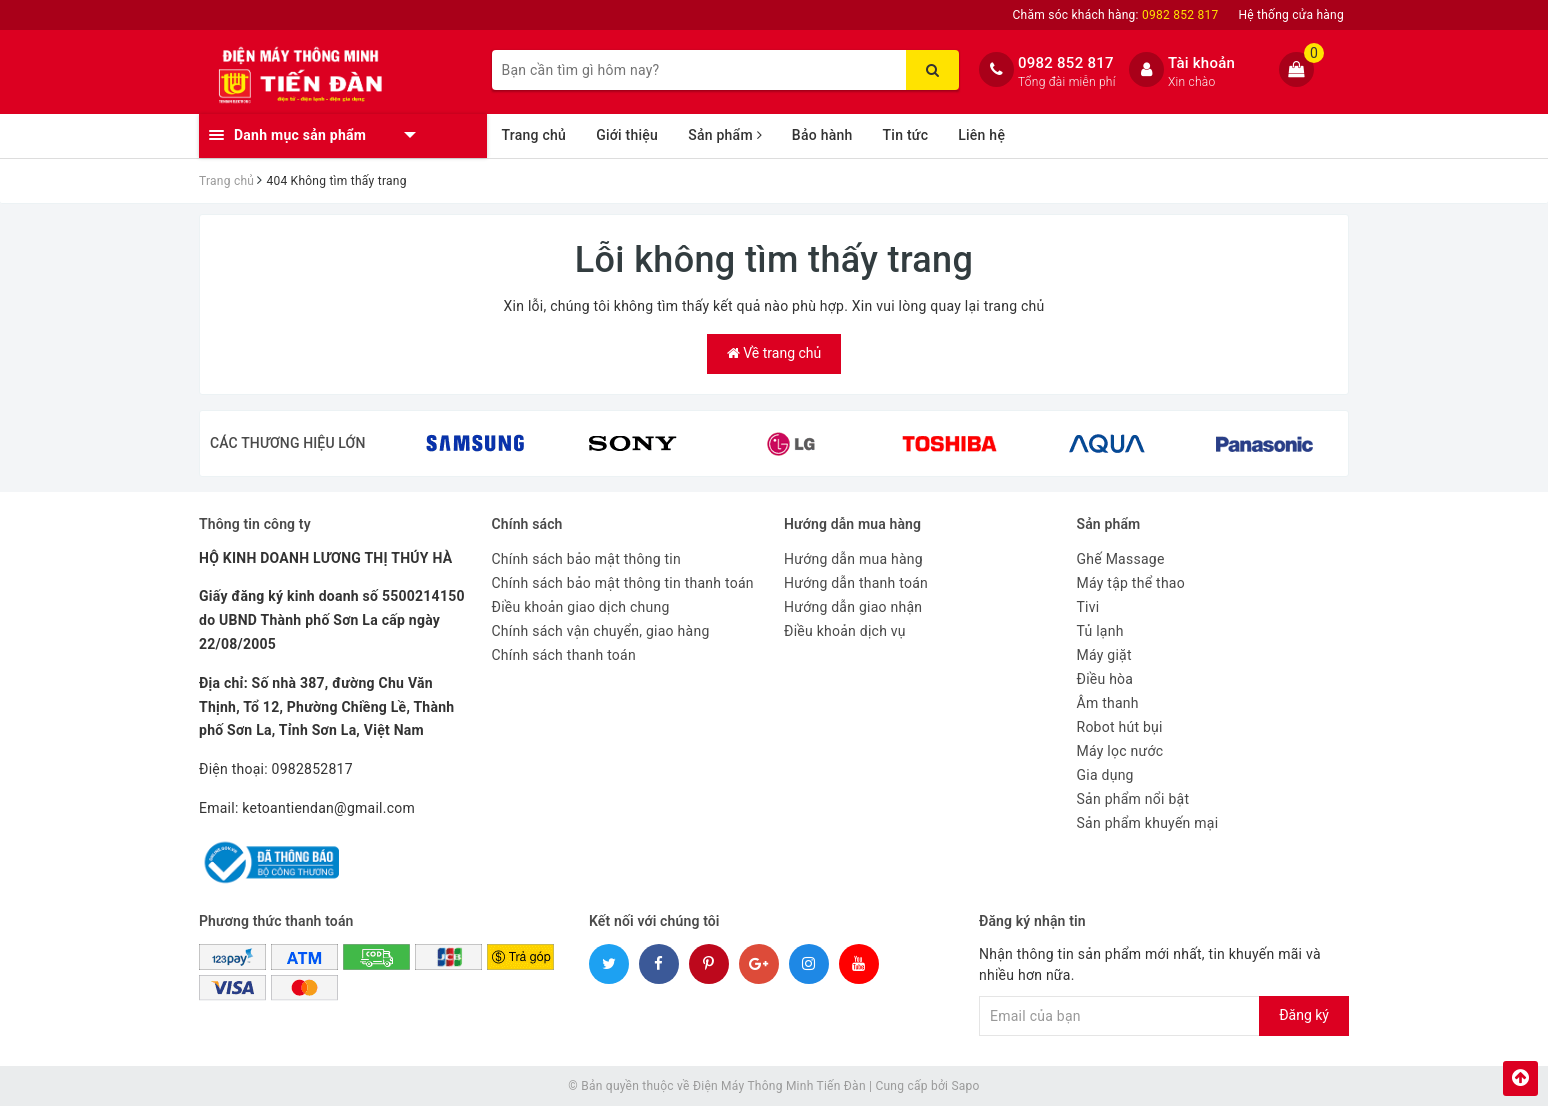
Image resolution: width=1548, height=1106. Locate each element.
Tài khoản (1201, 63)
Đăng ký (1304, 1015)
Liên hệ (981, 135)
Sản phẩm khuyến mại (1148, 823)
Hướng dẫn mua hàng (853, 559)
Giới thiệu (627, 135)
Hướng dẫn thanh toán (856, 583)
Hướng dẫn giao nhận (853, 607)
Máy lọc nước (1120, 751)
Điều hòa (1105, 679)
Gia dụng (1105, 775)
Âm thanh (1108, 703)
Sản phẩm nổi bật (1133, 799)
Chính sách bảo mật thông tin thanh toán (623, 583)
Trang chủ (534, 135)
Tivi (1088, 607)
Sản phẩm (725, 135)
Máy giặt (1104, 655)
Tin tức (906, 135)
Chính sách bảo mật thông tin (587, 559)
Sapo (965, 1086)
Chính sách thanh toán (564, 655)
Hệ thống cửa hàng (1291, 15)
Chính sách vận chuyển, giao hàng (601, 631)
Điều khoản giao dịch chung (581, 607)
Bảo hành (822, 135)
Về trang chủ (774, 353)
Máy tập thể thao (1131, 583)
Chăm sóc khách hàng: (1116, 15)
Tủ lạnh (1100, 631)
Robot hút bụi (1120, 727)
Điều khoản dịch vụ (845, 631)
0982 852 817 (1066, 63)
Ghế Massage (1121, 559)
